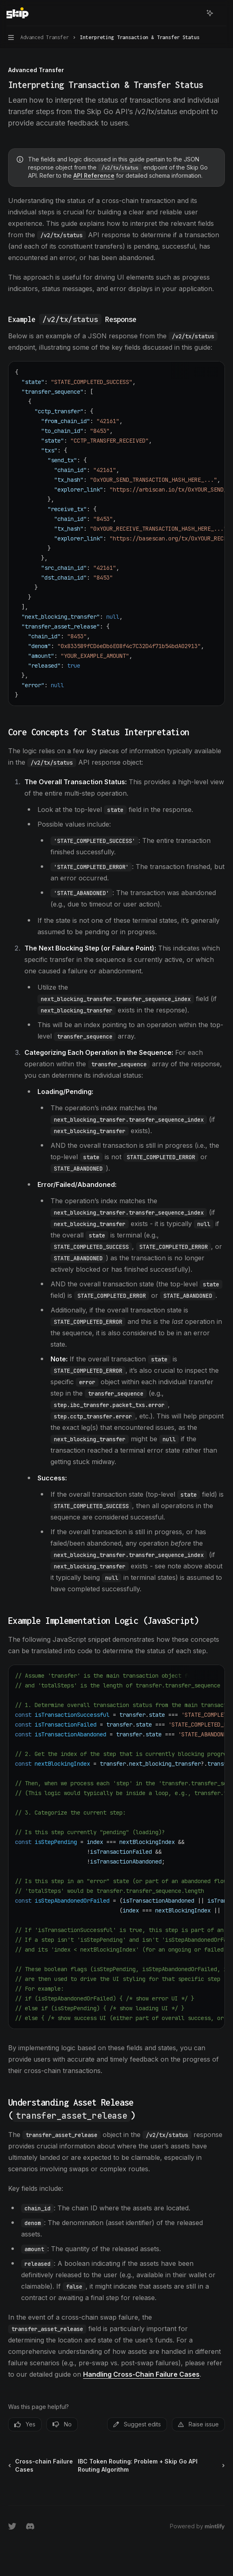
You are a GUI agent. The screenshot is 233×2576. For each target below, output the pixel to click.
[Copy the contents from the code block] (199, 371)
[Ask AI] (212, 371)
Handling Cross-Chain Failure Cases (141, 2374)
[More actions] (222, 13)
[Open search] (194, 13)
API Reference (93, 175)
